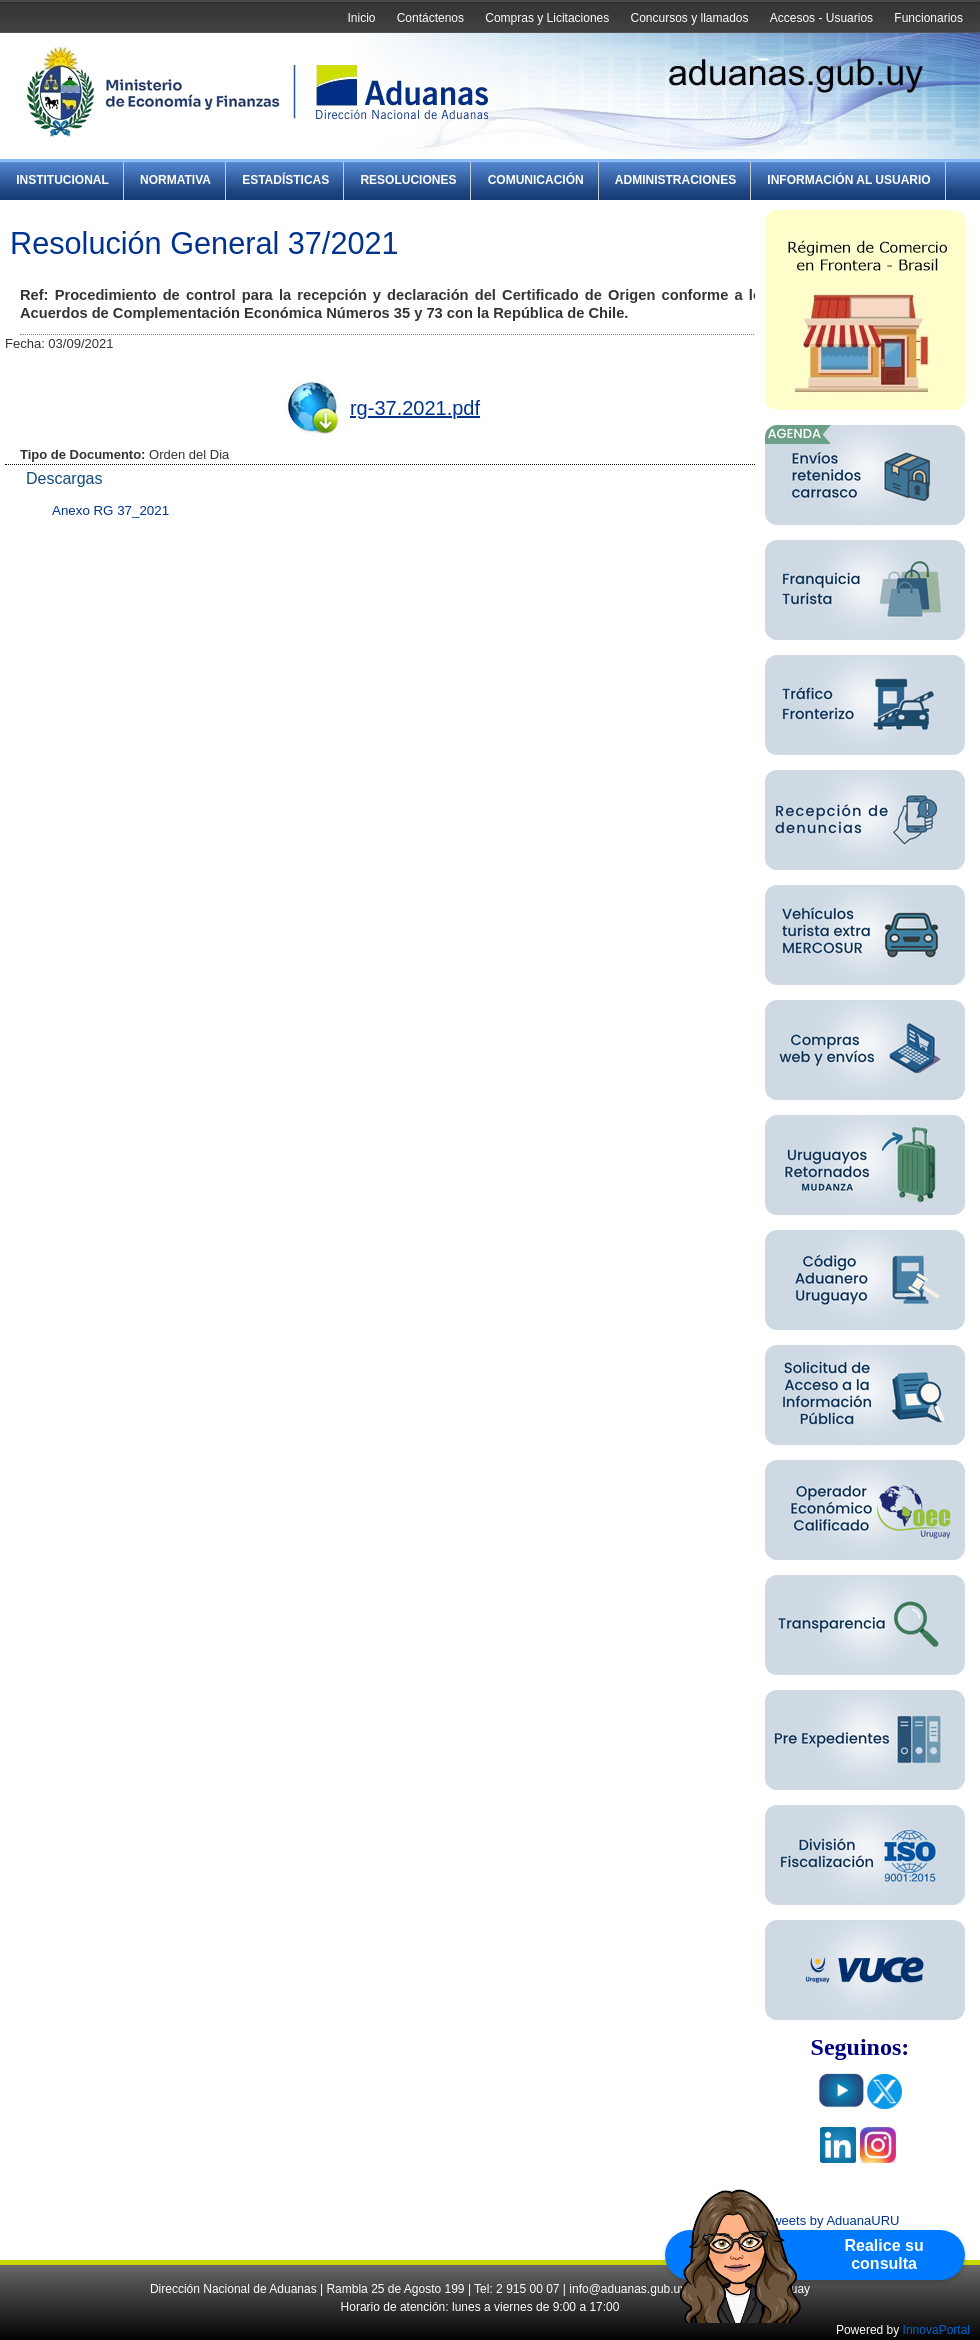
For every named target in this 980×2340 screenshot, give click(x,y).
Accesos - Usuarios (821, 18)
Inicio (361, 18)
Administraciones (675, 180)
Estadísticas (285, 180)
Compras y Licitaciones (547, 18)
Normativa (175, 180)
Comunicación (536, 180)
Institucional (62, 180)
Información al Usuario (848, 180)
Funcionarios (928, 18)
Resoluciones (408, 180)
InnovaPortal (936, 2330)
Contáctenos (430, 18)
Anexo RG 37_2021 (110, 510)
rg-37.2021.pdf (415, 408)
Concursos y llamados (689, 18)
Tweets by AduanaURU (832, 2220)
